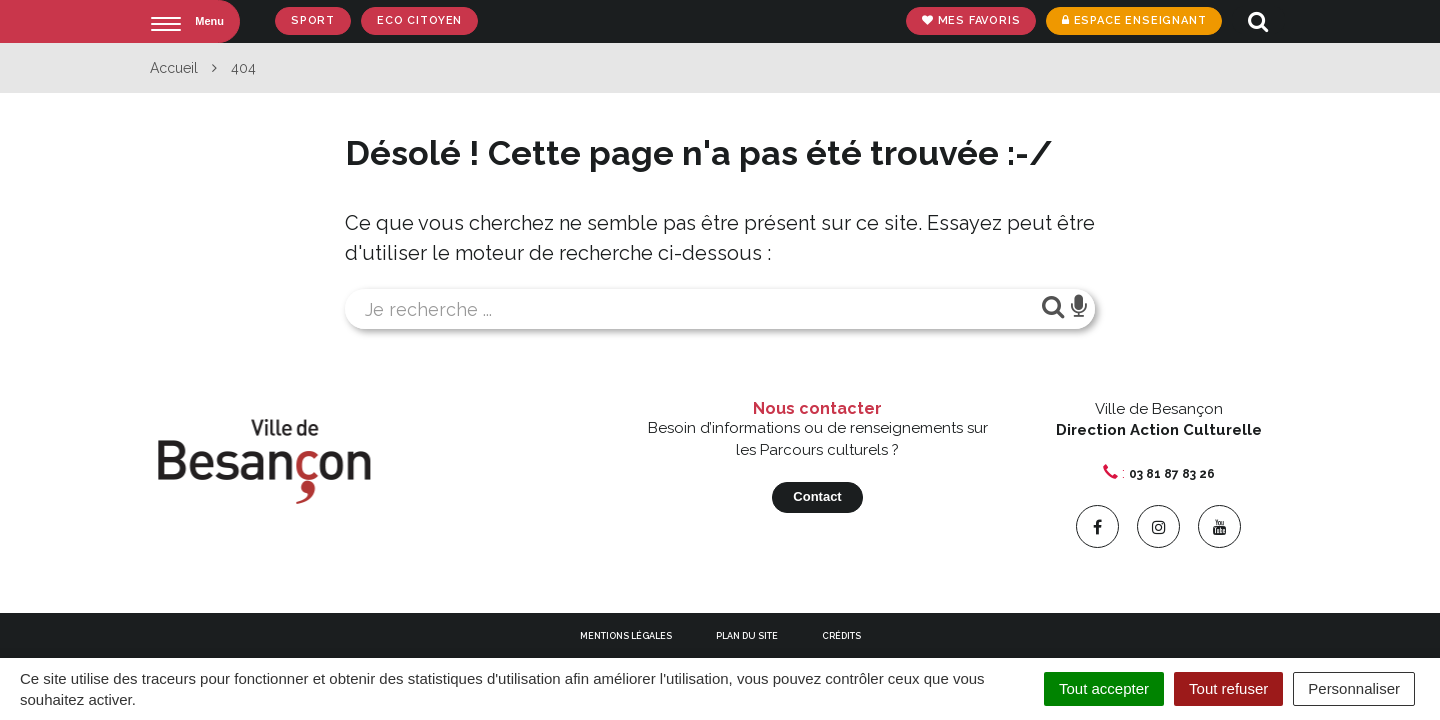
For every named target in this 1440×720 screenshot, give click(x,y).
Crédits (841, 636)
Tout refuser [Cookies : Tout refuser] (1228, 688)
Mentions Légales (626, 636)
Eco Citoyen (419, 20)
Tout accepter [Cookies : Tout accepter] (1104, 688)
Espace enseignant (1133, 20)
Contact (817, 496)
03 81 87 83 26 (1172, 474)
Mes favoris (970, 20)
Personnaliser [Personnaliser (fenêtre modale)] (1354, 688)
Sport (313, 20)
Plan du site (747, 636)
